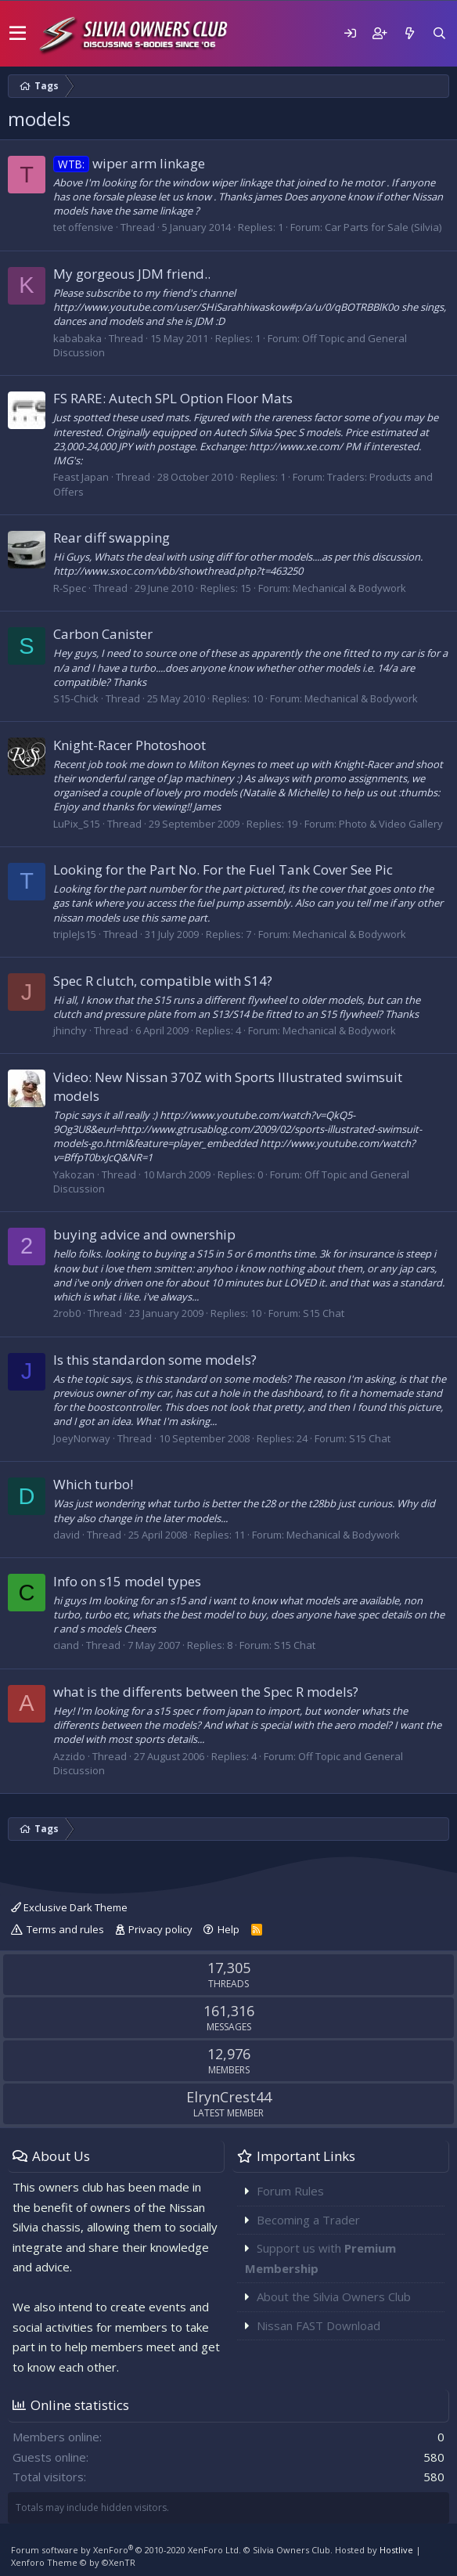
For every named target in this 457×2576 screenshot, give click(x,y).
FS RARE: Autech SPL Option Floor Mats (173, 398)
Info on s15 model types (127, 1581)
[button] (17, 34)
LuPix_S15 (76, 824)
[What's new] (409, 33)
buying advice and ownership (144, 1234)
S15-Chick (76, 698)
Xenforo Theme (73, 2562)
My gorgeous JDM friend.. (132, 274)
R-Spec (69, 588)
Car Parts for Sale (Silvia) (383, 227)
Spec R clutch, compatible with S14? (162, 981)
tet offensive (83, 227)
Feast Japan (81, 477)
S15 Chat (323, 1313)
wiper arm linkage (129, 163)
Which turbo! (93, 1484)
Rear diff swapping (111, 538)
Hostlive (396, 2550)
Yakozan (74, 1174)
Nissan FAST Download (318, 2325)
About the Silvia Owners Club (334, 2296)
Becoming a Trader (308, 2220)
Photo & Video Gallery (391, 824)
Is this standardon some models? (155, 1360)
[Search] (439, 33)
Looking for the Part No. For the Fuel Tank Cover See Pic (223, 869)
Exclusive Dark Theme (69, 1907)
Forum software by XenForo (126, 2550)
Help (228, 1929)
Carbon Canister (103, 634)
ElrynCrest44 (229, 2096)
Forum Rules (290, 2191)
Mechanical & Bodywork (349, 588)
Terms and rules (65, 1929)
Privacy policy (160, 1929)
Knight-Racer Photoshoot (129, 745)
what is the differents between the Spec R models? (205, 1692)
